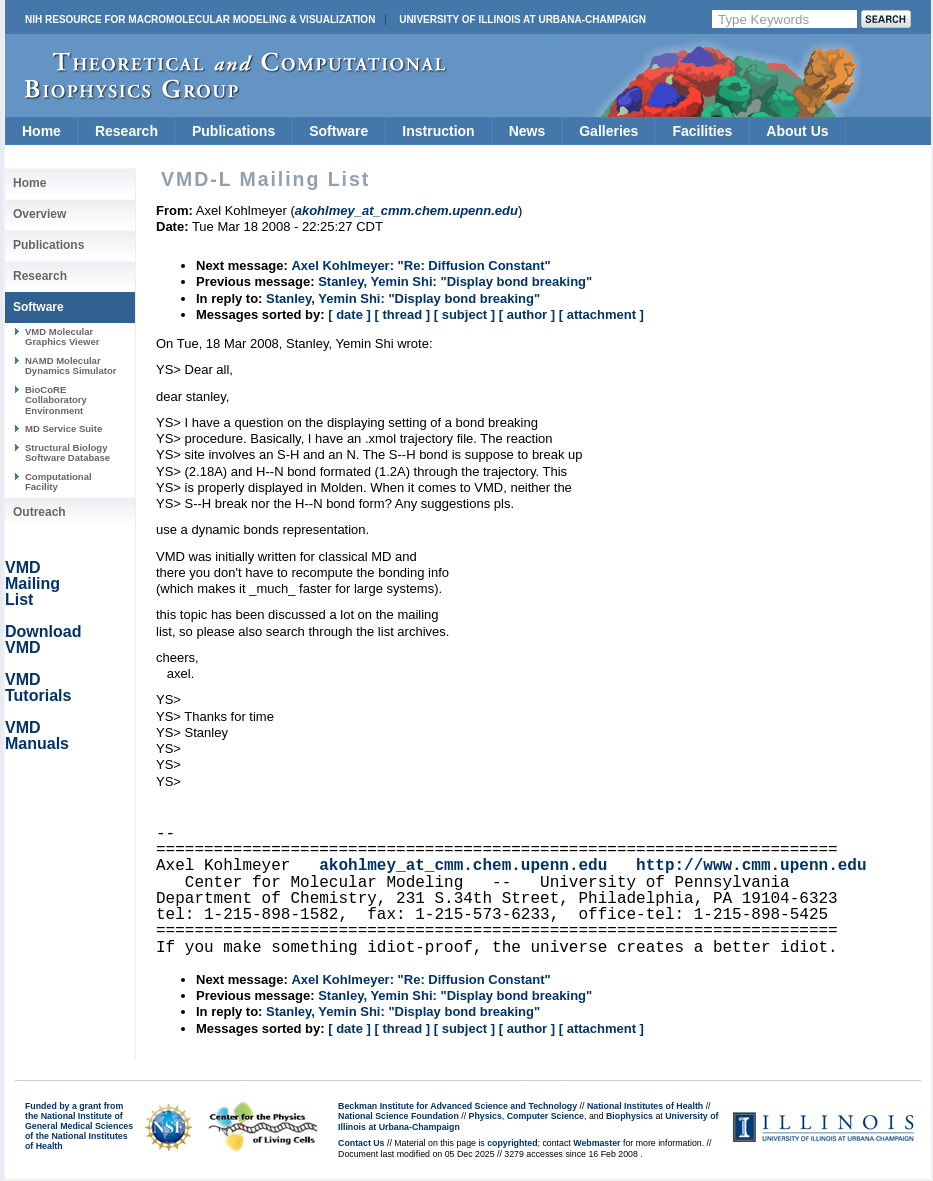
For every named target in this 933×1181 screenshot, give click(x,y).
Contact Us (361, 1143)
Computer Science (545, 1116)
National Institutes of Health (645, 1106)
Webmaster (596, 1143)
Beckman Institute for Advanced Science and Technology (457, 1106)
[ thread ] (402, 314)
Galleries (608, 131)
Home (41, 131)
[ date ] (349, 314)
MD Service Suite (63, 428)
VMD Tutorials (38, 687)
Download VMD (43, 639)
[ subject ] (464, 314)
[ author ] (527, 314)
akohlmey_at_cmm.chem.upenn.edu (463, 866)
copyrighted (512, 1143)
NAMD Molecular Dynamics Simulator (71, 365)
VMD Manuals (37, 735)
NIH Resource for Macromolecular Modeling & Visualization (200, 19)
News (527, 131)
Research (126, 131)
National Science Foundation (398, 1116)
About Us (797, 131)
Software (338, 131)
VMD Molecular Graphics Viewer (62, 336)
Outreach (39, 512)
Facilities (702, 131)
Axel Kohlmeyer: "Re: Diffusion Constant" (420, 265)
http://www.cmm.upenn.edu (751, 866)
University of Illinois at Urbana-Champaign (522, 19)
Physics (485, 1116)
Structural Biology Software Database (67, 452)
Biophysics (629, 1116)
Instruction (438, 131)
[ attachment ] (601, 314)
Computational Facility (58, 481)
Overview (39, 214)
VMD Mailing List (32, 583)
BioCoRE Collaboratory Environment (56, 400)
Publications (233, 131)
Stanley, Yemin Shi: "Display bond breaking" (455, 281)
